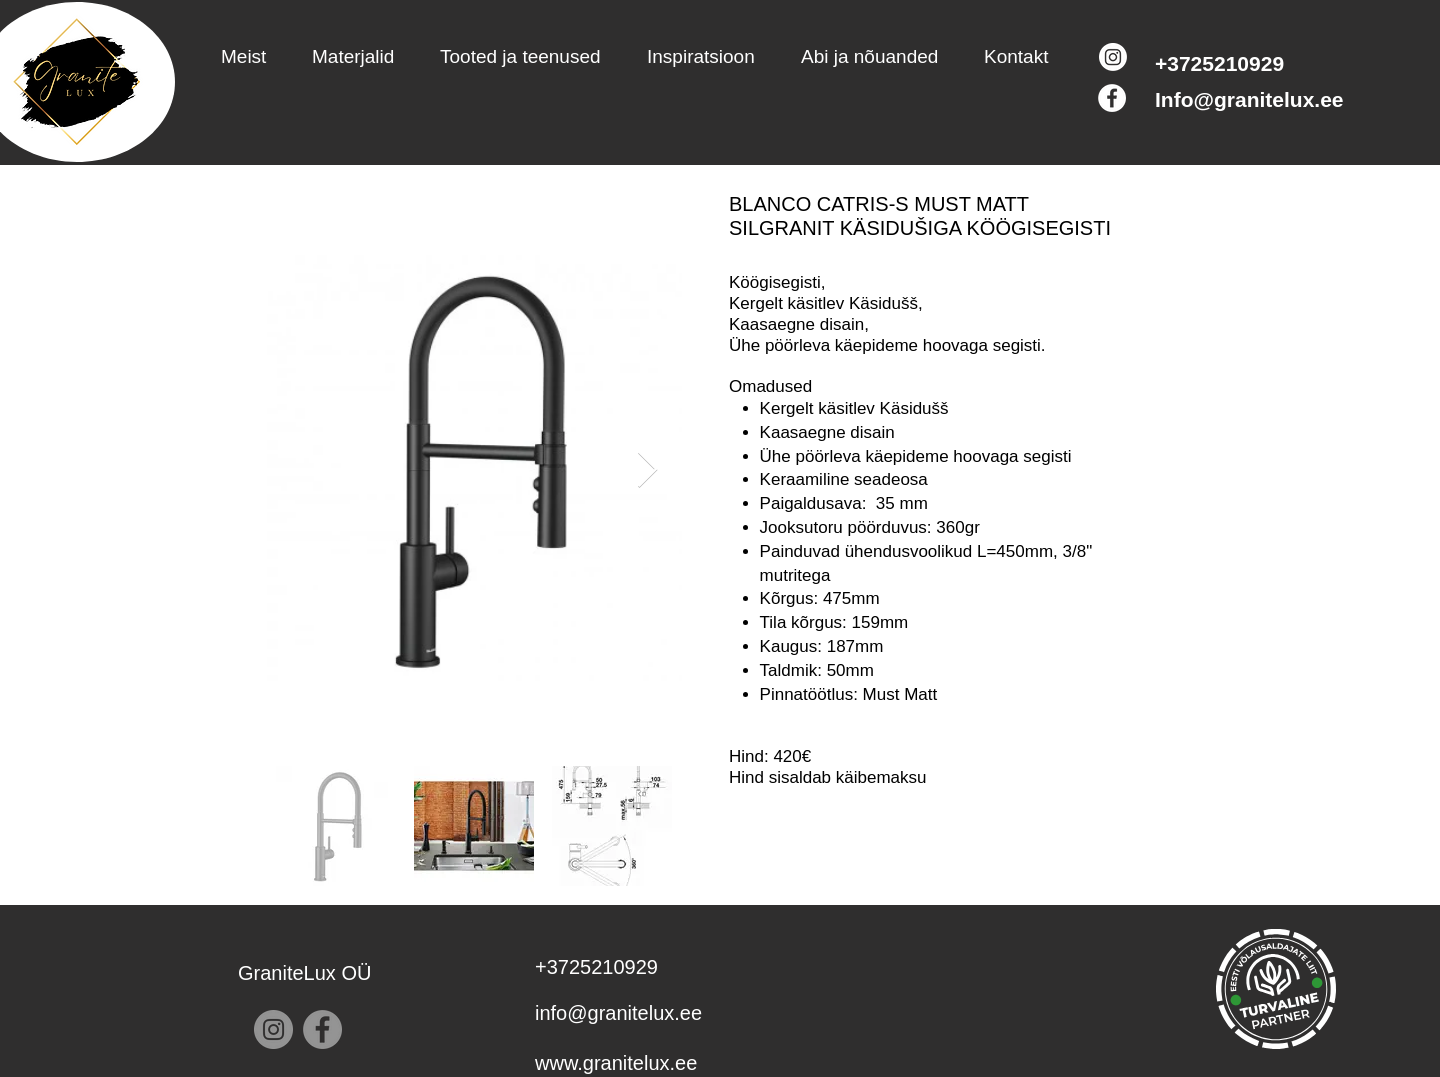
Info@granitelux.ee (1249, 99)
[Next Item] (647, 470)
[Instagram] (1113, 57)
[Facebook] (1112, 98)
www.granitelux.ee (616, 1063)
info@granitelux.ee (618, 1013)
